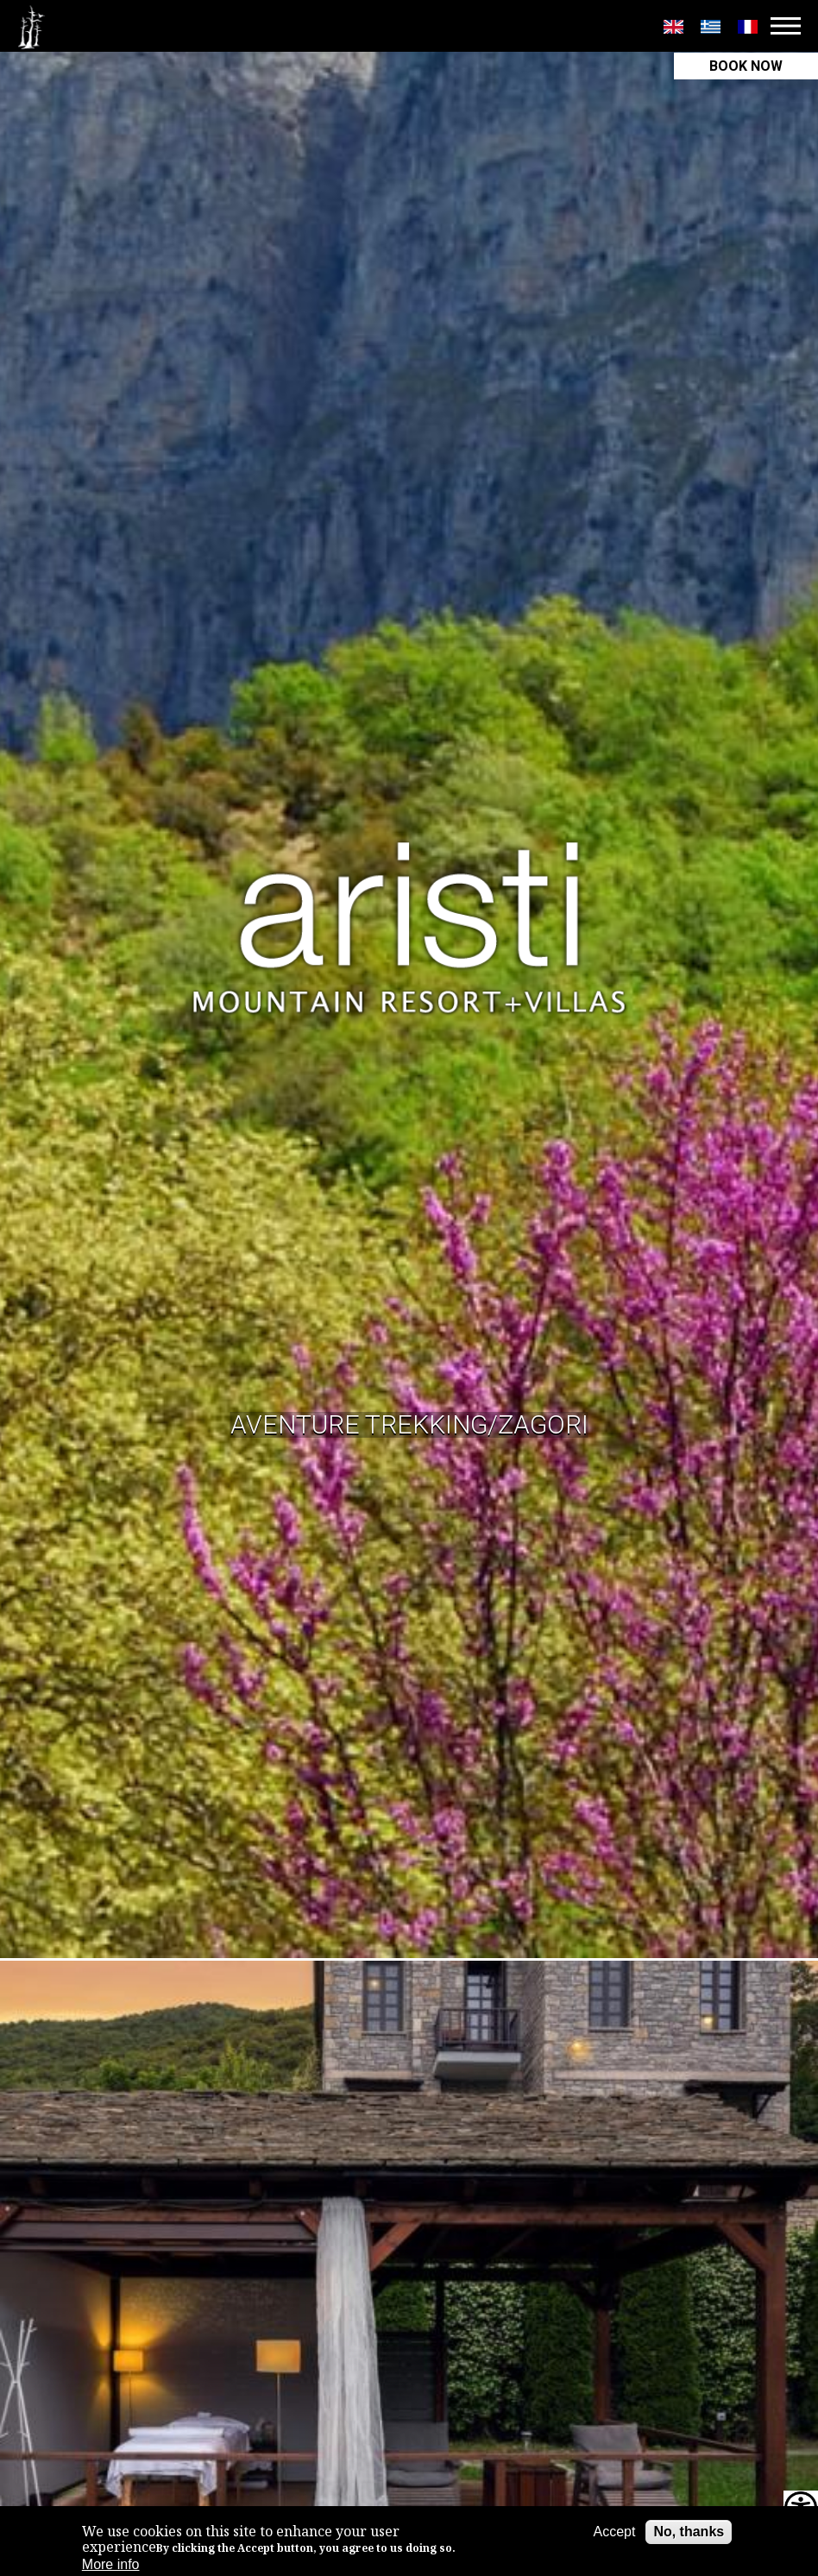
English (673, 27)
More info (111, 2564)
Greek (710, 27)
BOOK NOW (746, 66)
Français (748, 27)
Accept (614, 2531)
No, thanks (688, 2531)
